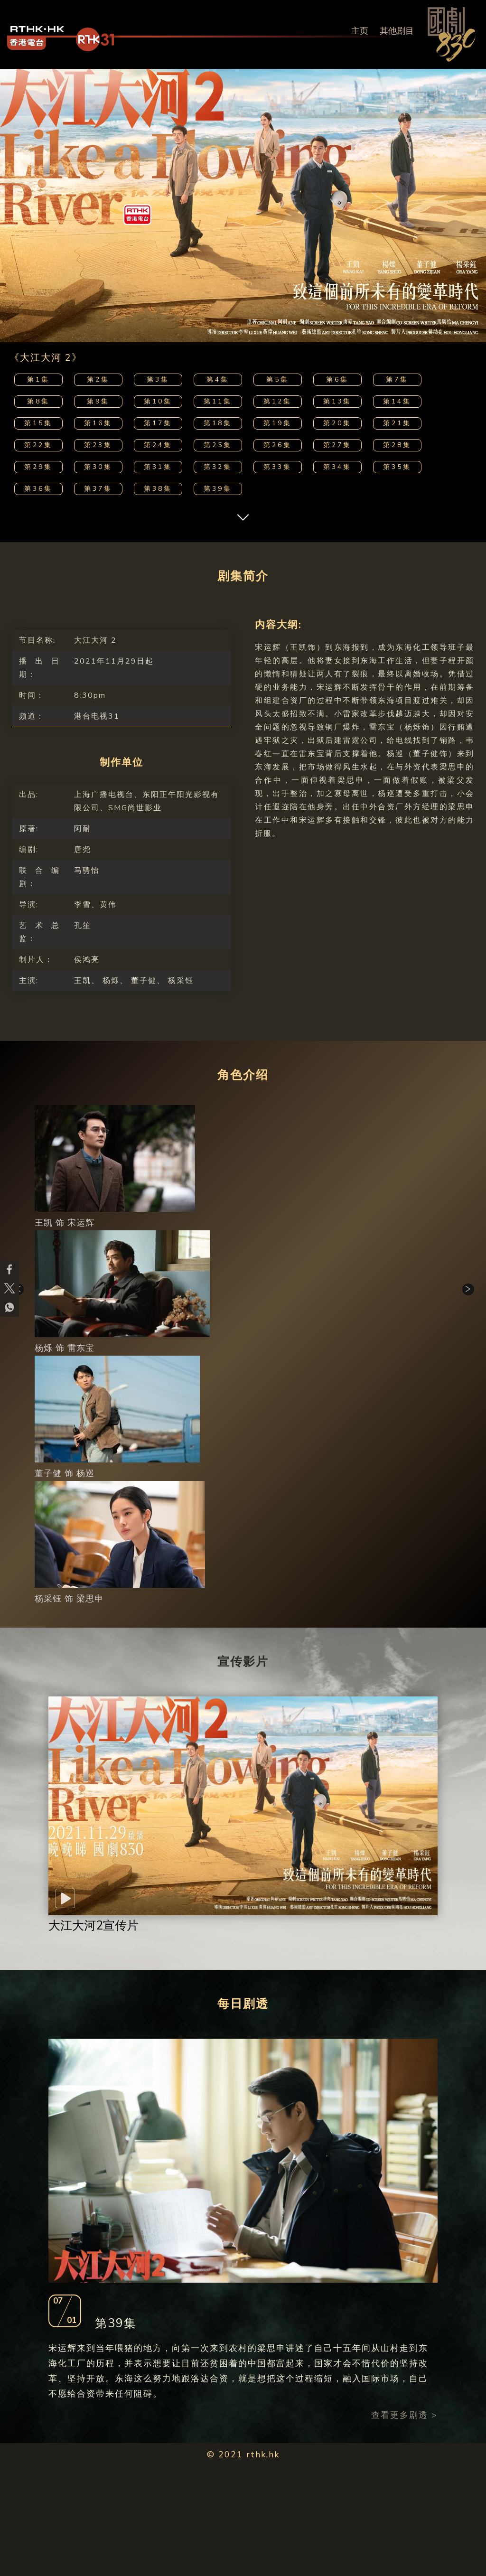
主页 (359, 31)
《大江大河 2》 (45, 357)
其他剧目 (397, 31)
